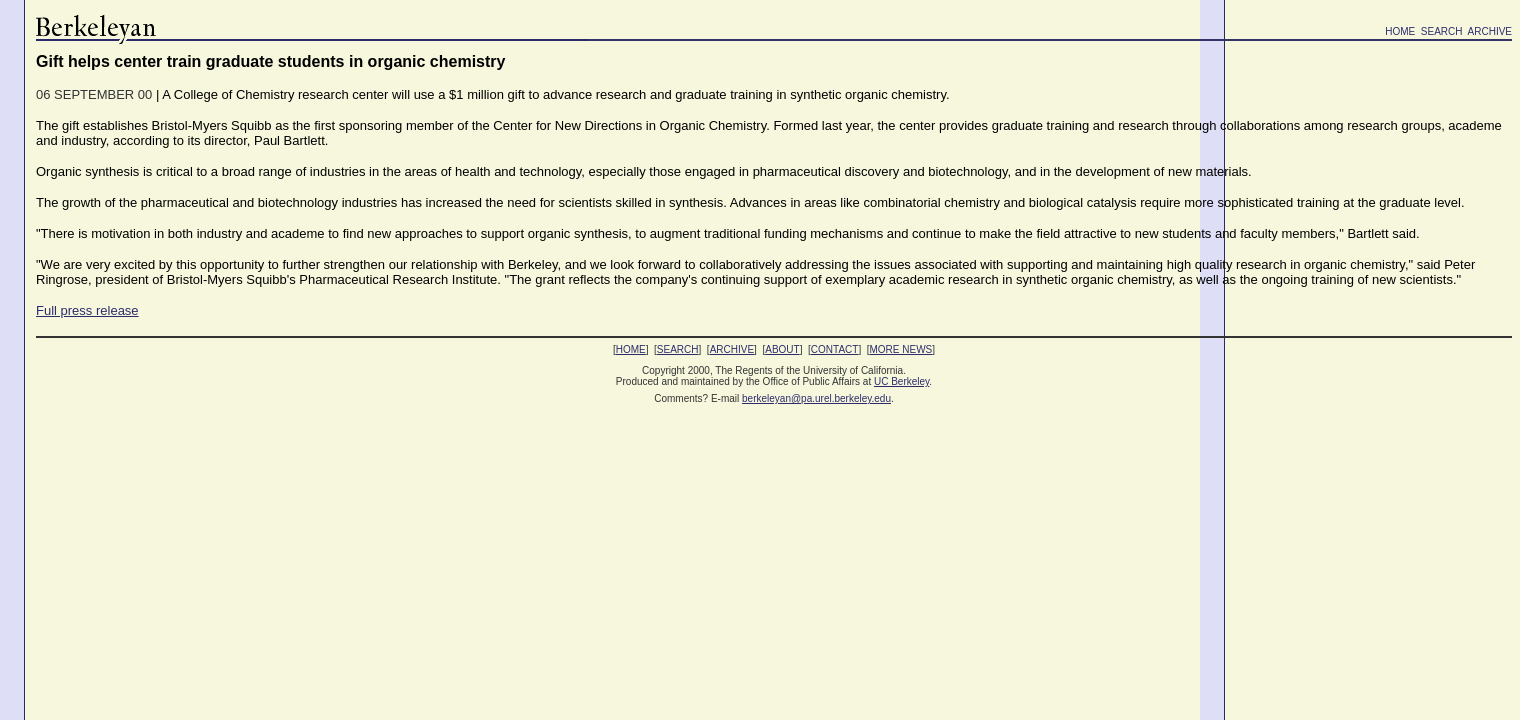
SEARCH (1442, 31)
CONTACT (835, 349)
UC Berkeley (901, 381)
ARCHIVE (1490, 31)
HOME (1400, 31)
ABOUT (782, 349)
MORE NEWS (901, 349)
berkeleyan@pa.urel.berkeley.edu (816, 398)
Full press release (87, 310)
